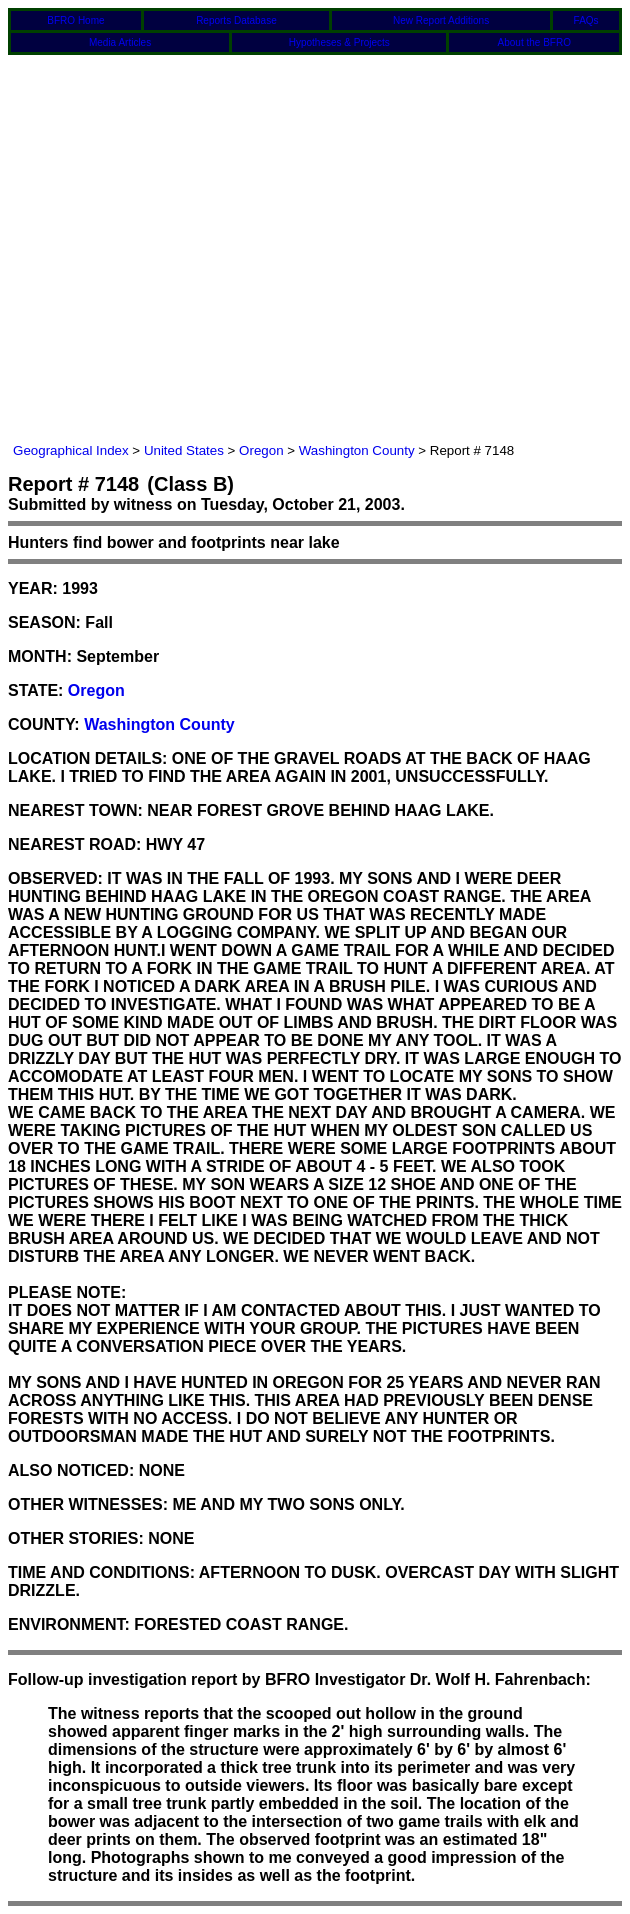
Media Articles (120, 42)
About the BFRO (534, 42)
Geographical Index (71, 450)
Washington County (357, 450)
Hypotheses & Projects (339, 42)
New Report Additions (441, 20)
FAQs (586, 20)
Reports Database (236, 20)
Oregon (261, 450)
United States (184, 450)
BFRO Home (75, 20)
